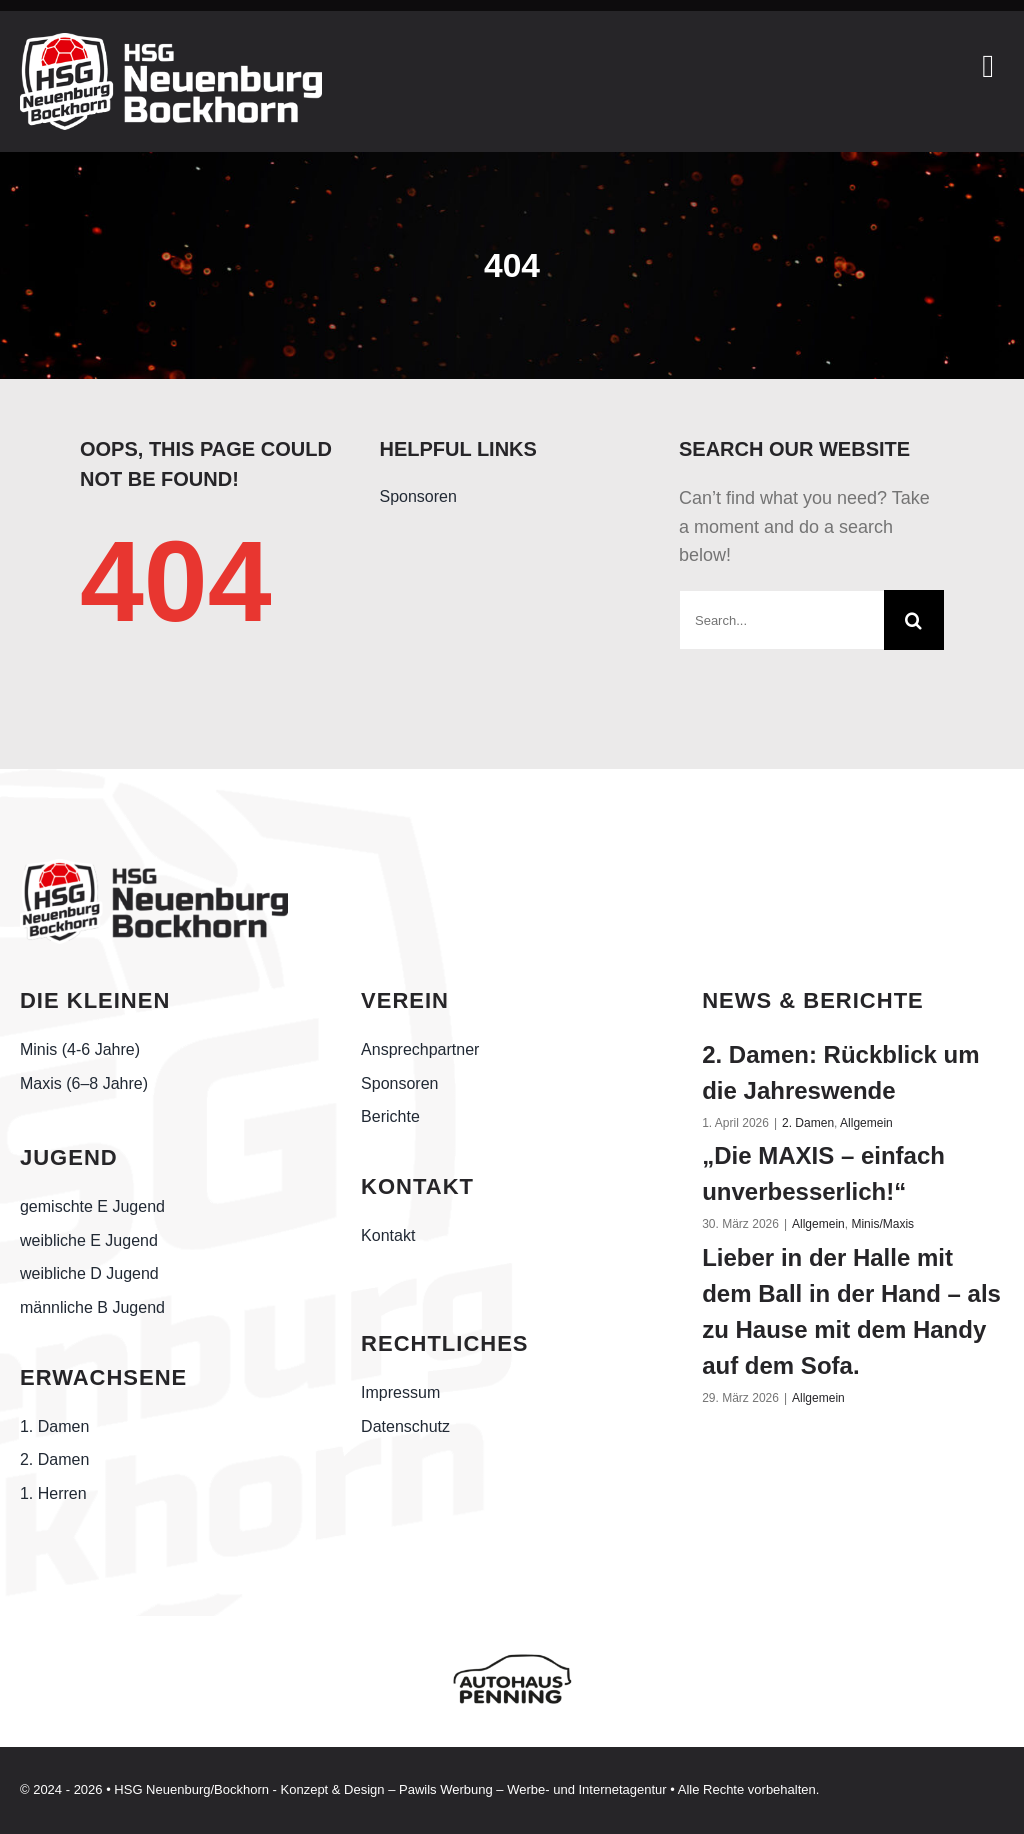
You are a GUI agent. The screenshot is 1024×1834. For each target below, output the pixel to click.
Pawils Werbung (446, 1789)
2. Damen (808, 1123)
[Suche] (914, 620)
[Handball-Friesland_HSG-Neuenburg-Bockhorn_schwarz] (154, 868)
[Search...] (781, 620)
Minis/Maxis (882, 1224)
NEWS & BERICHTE (813, 1000)
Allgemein (866, 1123)
